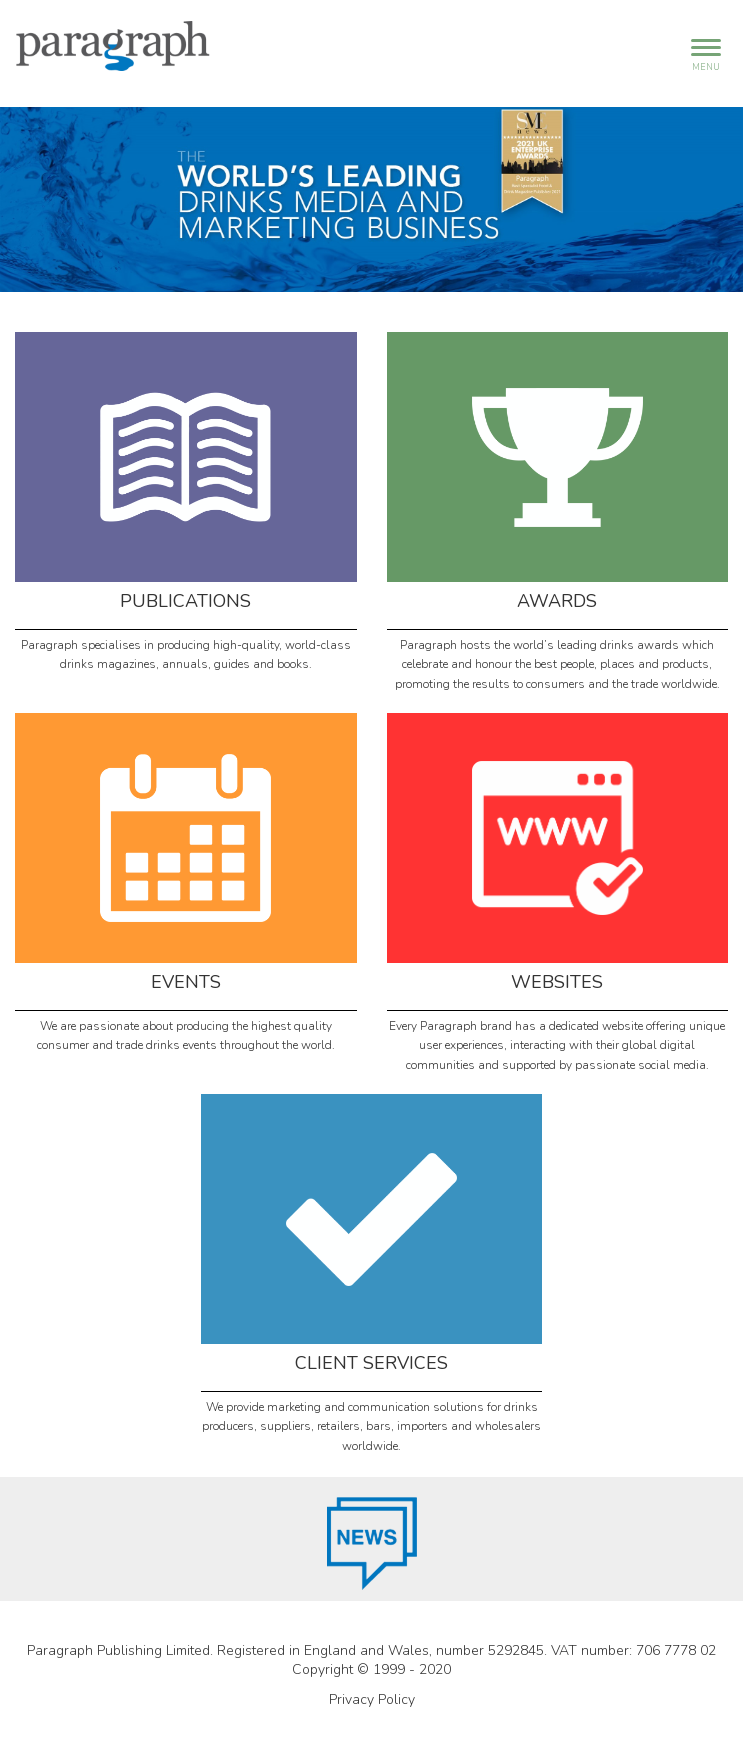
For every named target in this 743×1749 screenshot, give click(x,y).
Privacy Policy (372, 1699)
